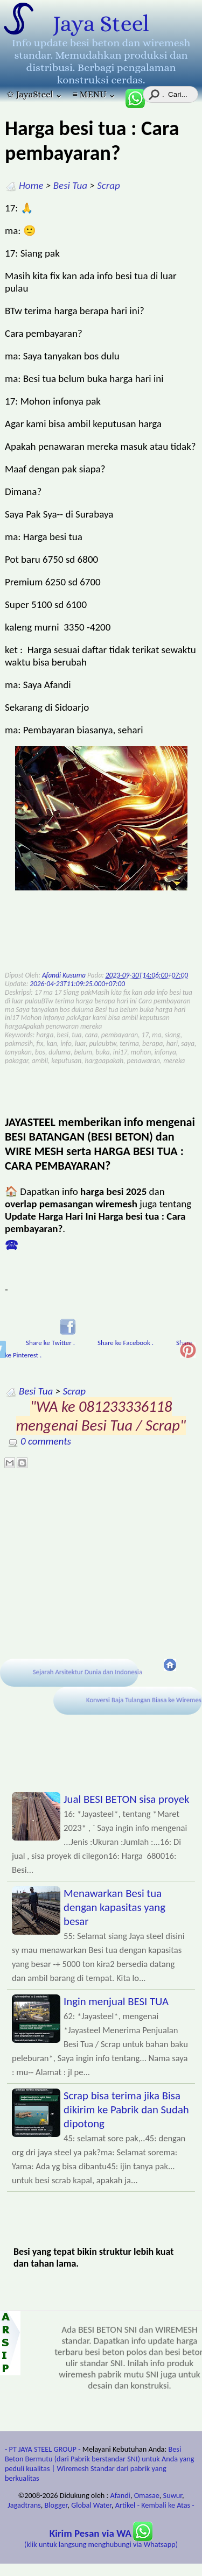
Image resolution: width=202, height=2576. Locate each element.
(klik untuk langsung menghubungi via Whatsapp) (101, 2539)
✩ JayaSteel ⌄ (34, 94)
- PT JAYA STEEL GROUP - (43, 2449)
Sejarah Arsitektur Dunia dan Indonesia (87, 1671)
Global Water (91, 2505)
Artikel (125, 2505)
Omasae (146, 2495)
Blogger (56, 2505)
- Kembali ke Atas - (165, 2505)
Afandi (120, 2495)
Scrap (108, 185)
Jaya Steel (101, 24)
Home (31, 185)
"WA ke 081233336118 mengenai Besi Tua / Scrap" (101, 1416)
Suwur (172, 2495)
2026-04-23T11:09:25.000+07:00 (77, 983)
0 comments (45, 1441)
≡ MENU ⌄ (94, 94)
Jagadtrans (24, 2505)
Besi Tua (70, 185)
